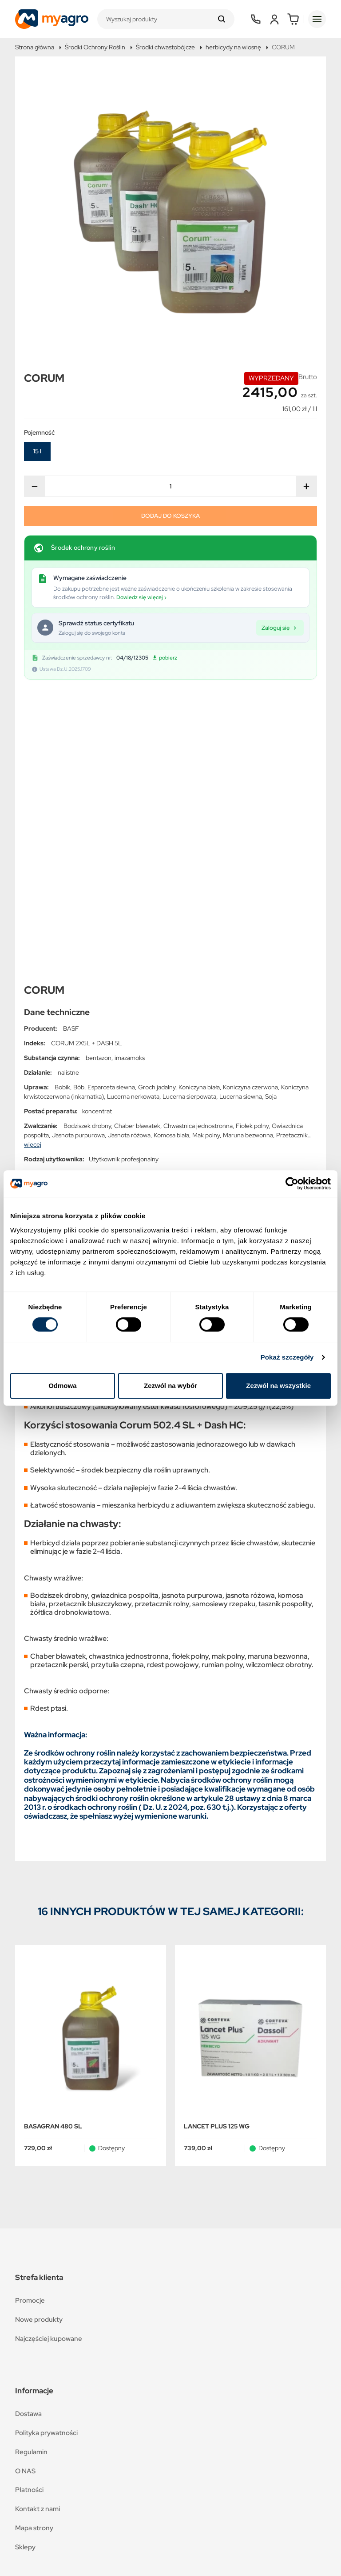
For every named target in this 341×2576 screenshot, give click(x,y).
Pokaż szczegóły (287, 1357)
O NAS (25, 2191)
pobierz (164, 657)
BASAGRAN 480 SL (53, 1846)
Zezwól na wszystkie (278, 1385)
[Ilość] (170, 486)
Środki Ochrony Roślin (95, 47)
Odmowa (62, 1385)
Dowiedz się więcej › (141, 597)
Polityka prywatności (46, 2152)
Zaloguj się (280, 627)
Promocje (30, 2020)
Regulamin (31, 2171)
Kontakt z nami (37, 2229)
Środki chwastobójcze (165, 47)
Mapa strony (34, 2247)
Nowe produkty (39, 2039)
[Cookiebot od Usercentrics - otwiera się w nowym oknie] (292, 1183)
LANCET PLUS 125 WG (217, 1846)
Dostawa (28, 2133)
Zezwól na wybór (170, 1385)
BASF (71, 748)
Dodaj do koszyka (170, 516)
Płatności (29, 2210)
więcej (32, 864)
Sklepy (25, 2267)
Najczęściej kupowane (48, 2058)
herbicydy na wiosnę (233, 47)
